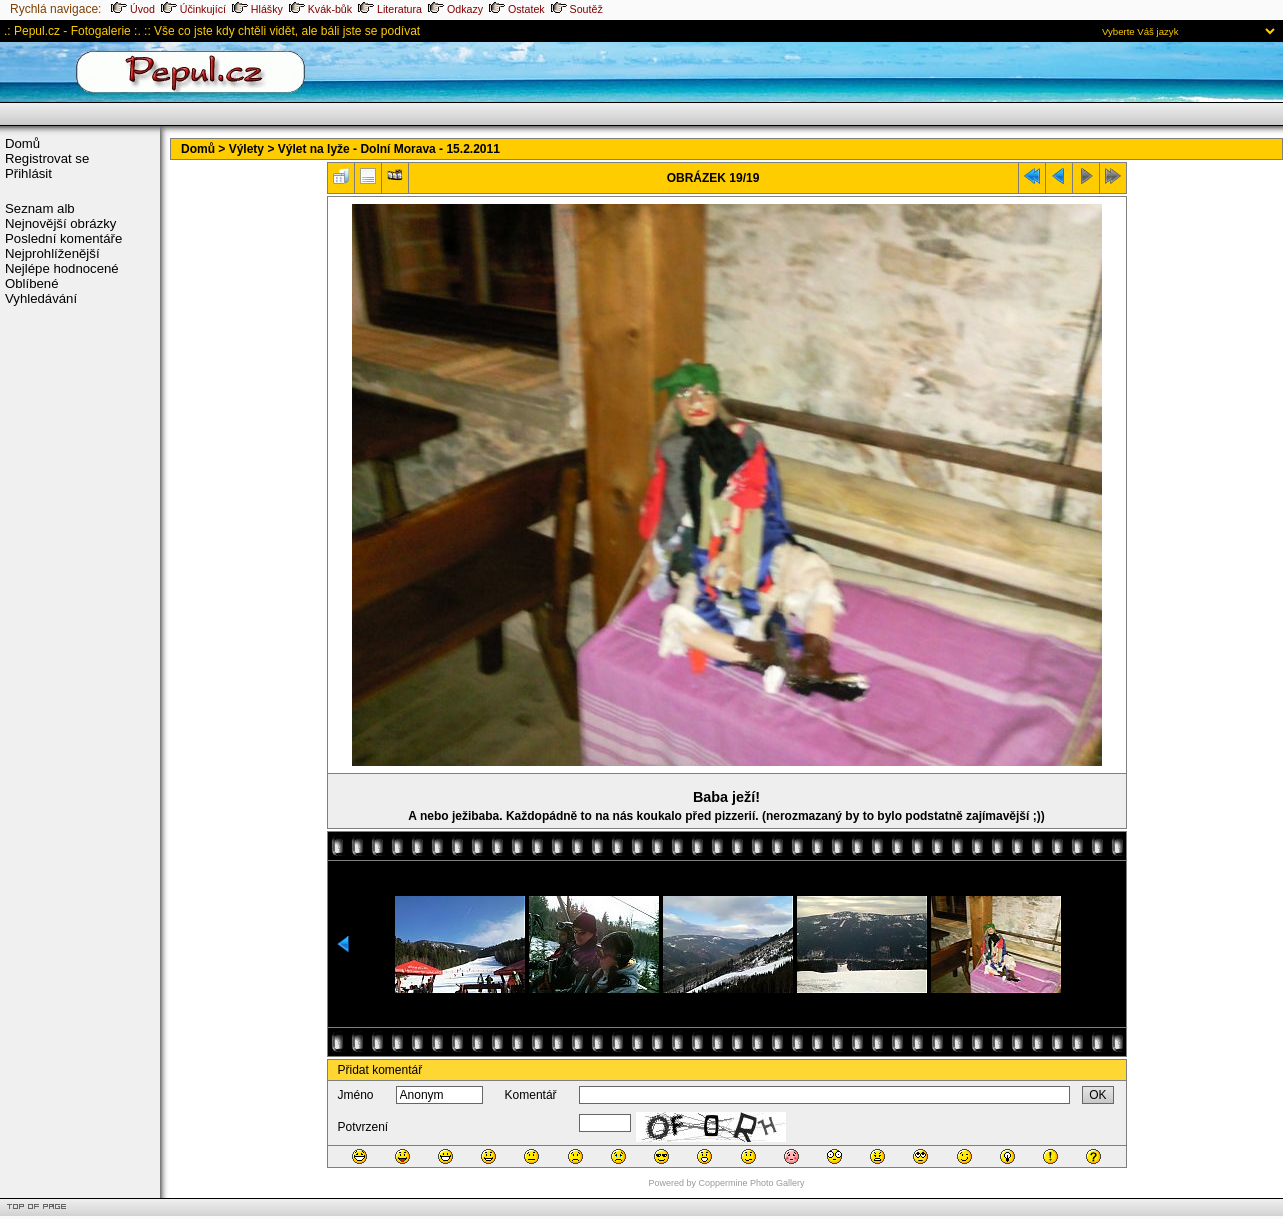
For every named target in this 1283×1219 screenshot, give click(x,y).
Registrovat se (47, 158)
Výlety (246, 149)
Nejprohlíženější (52, 253)
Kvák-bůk (320, 9)
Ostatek (517, 9)
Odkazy (455, 9)
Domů (22, 143)
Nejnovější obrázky (60, 223)
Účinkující (193, 9)
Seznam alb (40, 208)
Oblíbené (32, 283)
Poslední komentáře (63, 238)
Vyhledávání (41, 298)
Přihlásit (28, 173)
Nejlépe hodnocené (62, 268)
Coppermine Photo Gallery (751, 1183)
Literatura (390, 9)
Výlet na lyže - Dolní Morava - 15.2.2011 (389, 149)
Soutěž (577, 9)
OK (1097, 1095)
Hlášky (257, 9)
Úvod (133, 9)
